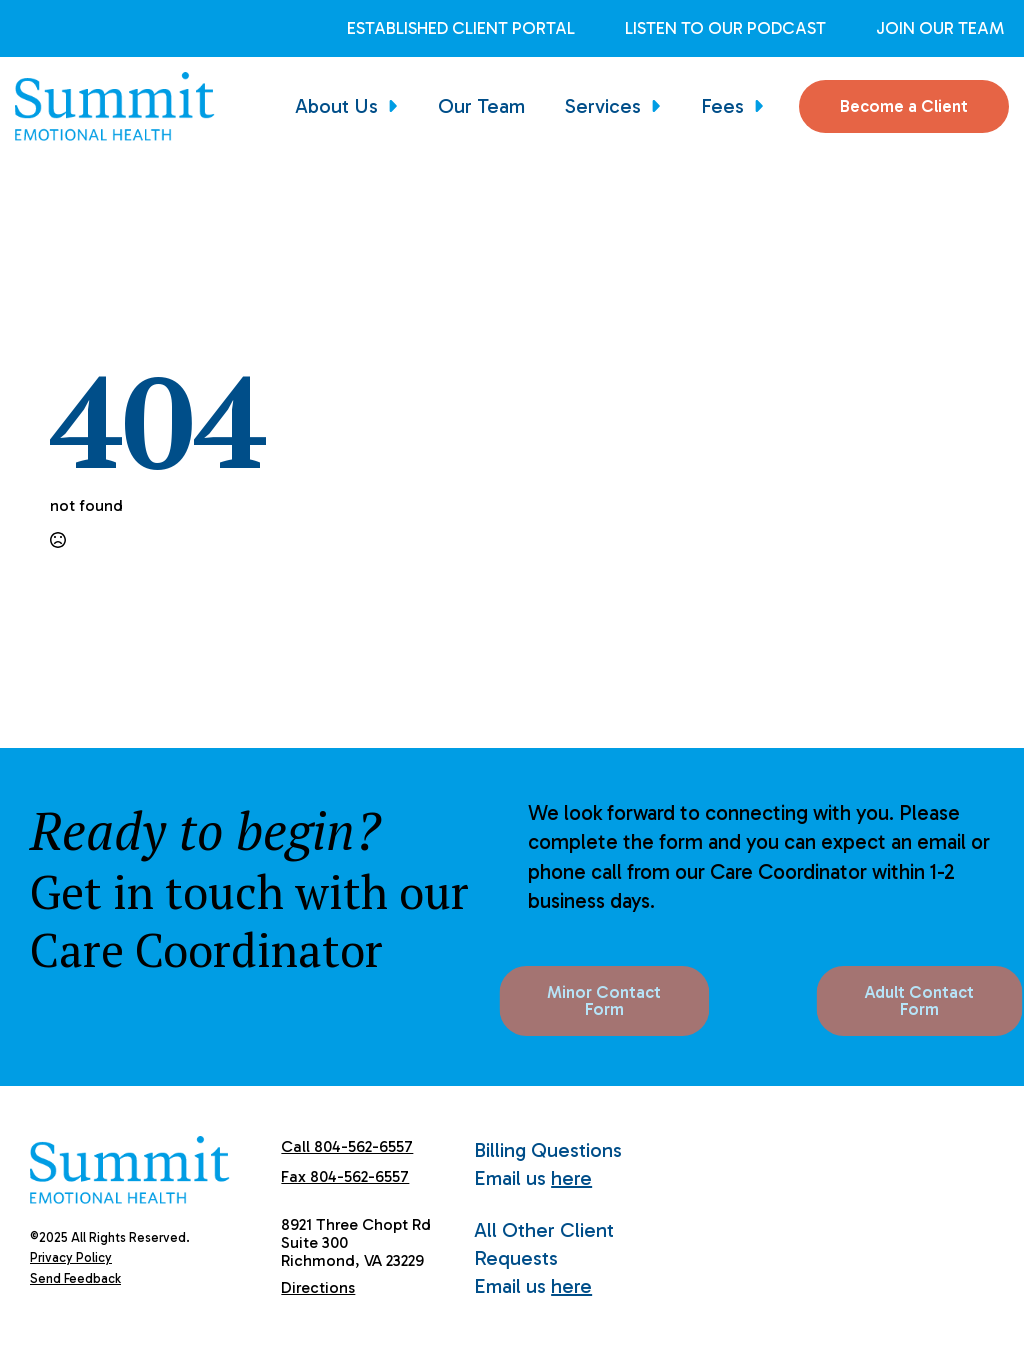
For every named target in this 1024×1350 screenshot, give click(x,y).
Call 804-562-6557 (347, 1146)
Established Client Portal (461, 28)
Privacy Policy (71, 1257)
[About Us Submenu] (398, 106)
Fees (722, 106)
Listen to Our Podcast (725, 28)
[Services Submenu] (661, 106)
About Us (336, 106)
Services (603, 106)
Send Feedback (75, 1278)
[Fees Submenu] (764, 106)
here (571, 1178)
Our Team (481, 106)
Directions (318, 1287)
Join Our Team (940, 28)
